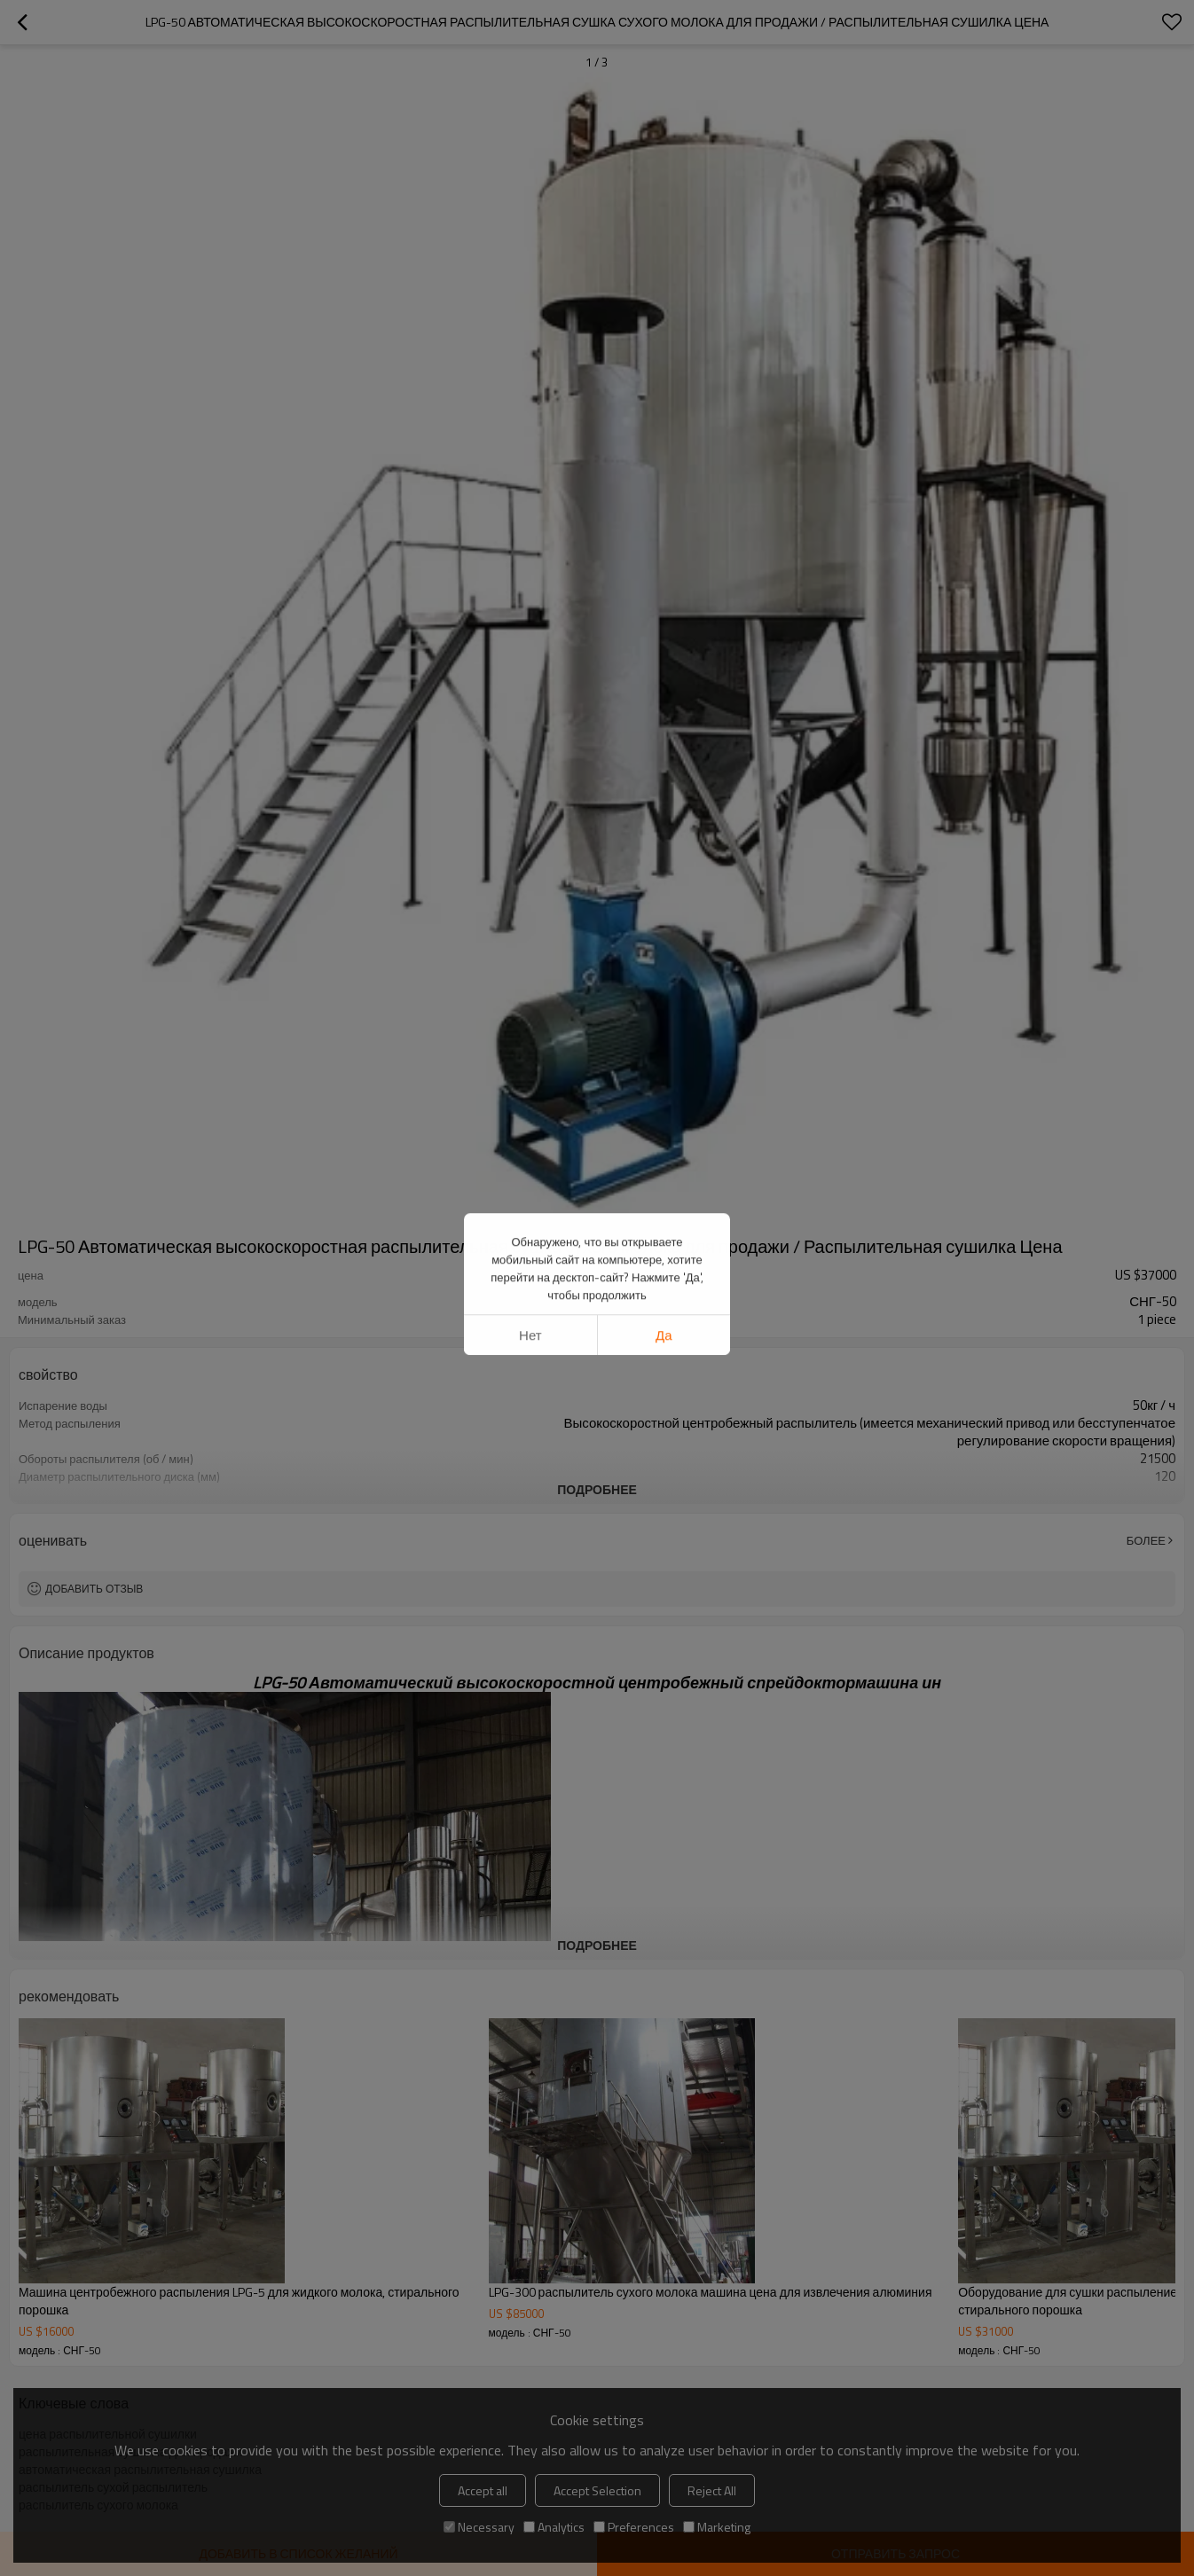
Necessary (479, 2526)
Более (1146, 1540)
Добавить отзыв (94, 1588)
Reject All (711, 2490)
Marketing (716, 2526)
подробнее (597, 1489)
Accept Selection (597, 2490)
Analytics (554, 2526)
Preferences (633, 2526)
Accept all (482, 2490)
